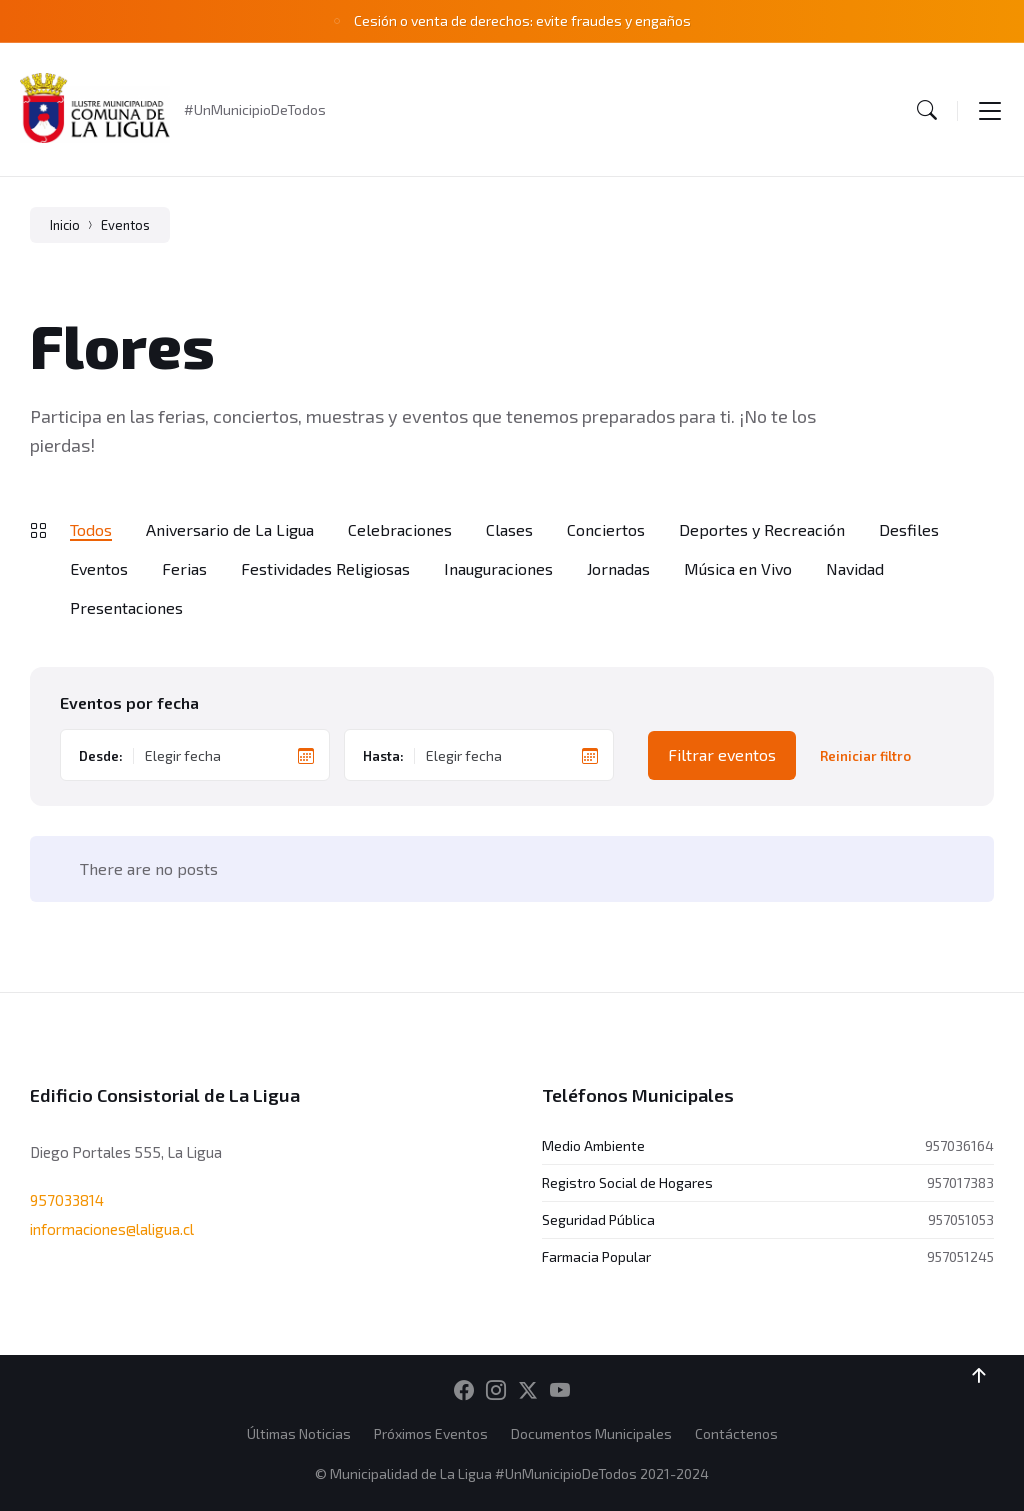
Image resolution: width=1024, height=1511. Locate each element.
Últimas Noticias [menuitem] (299, 1433)
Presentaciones (126, 607)
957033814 (67, 1200)
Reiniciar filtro (865, 756)
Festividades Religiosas (325, 568)
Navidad (855, 568)
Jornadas (618, 568)
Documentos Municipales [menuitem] (591, 1433)
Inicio (65, 225)
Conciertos (606, 529)
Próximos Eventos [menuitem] (431, 1433)
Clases (509, 529)
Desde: (101, 756)
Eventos (125, 225)
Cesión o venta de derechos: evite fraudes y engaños (522, 20)
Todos (91, 529)
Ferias (184, 568)
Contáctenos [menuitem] (736, 1433)
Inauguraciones (498, 568)
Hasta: (383, 756)
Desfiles (909, 529)
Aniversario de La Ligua (230, 529)
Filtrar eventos (722, 754)
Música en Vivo (738, 568)
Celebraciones (400, 529)
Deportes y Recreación (762, 529)
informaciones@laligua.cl (112, 1229)
